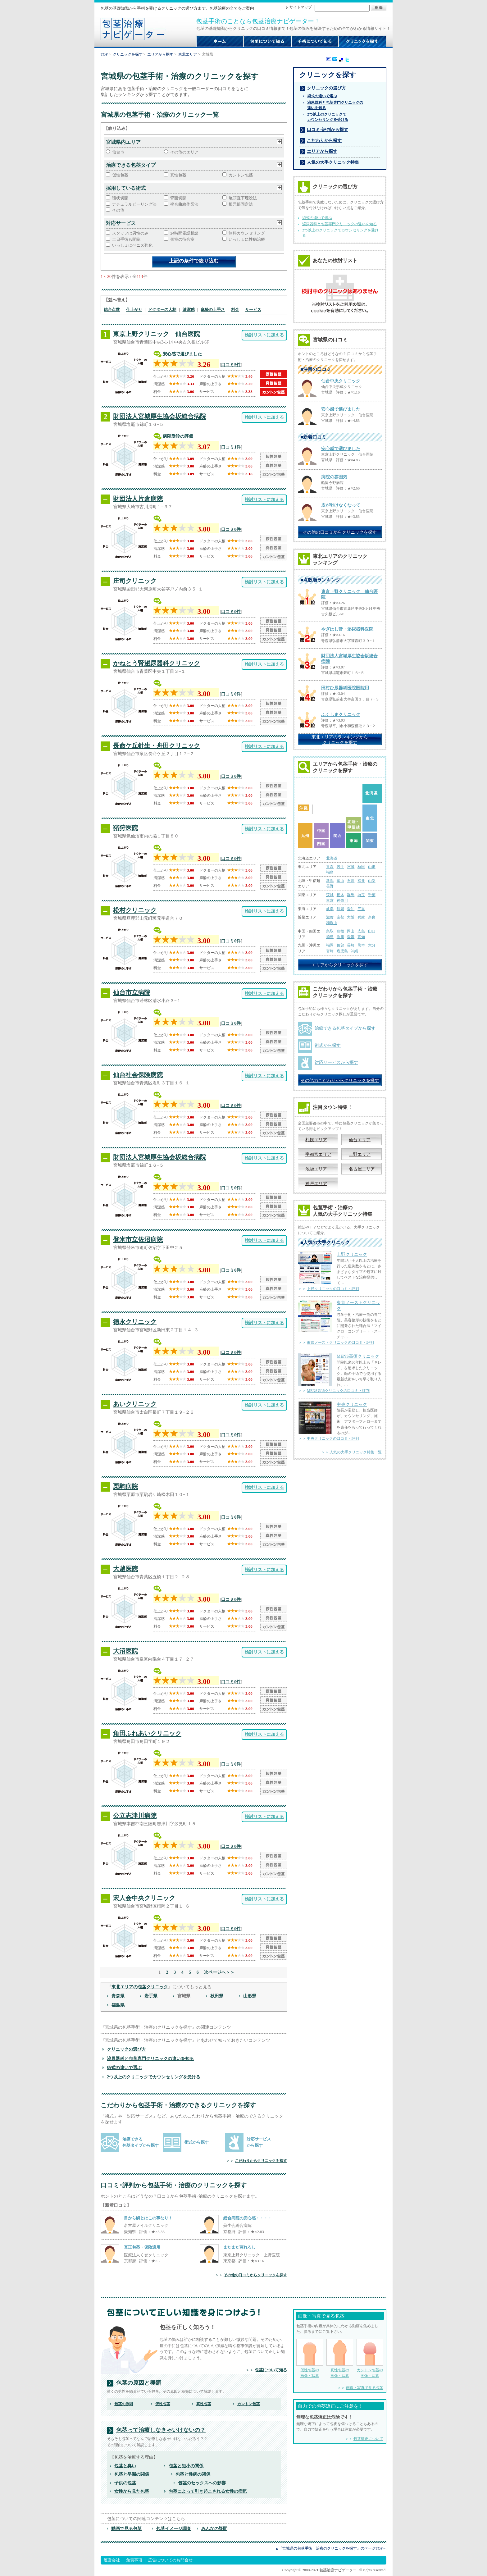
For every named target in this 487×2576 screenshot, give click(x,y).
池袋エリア (316, 1168)
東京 (330, 900)
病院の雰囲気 (334, 477)
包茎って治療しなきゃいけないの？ (161, 2430)
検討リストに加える (264, 334)
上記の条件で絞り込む (194, 260)
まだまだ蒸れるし (239, 2247)
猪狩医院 (125, 827)
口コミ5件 (231, 364)
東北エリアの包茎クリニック (140, 1986)
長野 (330, 886)
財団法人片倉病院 (138, 498)
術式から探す (196, 2142)
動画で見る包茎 (126, 2528)
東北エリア (187, 54)
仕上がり (134, 309)
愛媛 (350, 937)
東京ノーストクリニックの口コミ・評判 (340, 1342)
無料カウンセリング (247, 233)
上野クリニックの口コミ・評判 (333, 1289)
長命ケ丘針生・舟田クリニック (156, 745)
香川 (340, 937)
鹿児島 (342, 951)
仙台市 (118, 152)
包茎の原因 (123, 2404)
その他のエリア (184, 152)
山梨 (371, 880)
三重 (361, 909)
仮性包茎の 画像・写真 (309, 2358)
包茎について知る (271, 2370)
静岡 (340, 909)
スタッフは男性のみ (130, 233)
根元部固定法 (241, 204)
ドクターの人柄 (162, 309)
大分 (371, 945)
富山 (340, 880)
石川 (350, 880)
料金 (235, 309)
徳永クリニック (135, 1321)
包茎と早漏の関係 (131, 2474)
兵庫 (361, 917)
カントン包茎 (241, 175)
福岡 (330, 945)
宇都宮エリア (318, 1154)
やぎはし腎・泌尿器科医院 (347, 629)
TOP (104, 54)
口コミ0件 (231, 529)
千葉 (371, 895)
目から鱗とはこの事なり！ (148, 2218)
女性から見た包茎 (131, 2491)
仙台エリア (360, 1139)
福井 (361, 880)
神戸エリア (316, 1183)
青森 (330, 866)
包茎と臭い (125, 2465)
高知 (361, 937)
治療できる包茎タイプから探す (345, 1028)
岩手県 (150, 1995)
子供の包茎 (125, 2482)
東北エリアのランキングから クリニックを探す (340, 739)
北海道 (331, 858)
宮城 (350, 866)
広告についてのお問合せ (170, 2560)
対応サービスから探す (336, 1062)
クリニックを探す (128, 54)
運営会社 (112, 2560)
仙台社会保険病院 (138, 1074)
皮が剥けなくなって (340, 505)
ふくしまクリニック (340, 714)
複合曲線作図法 (184, 204)
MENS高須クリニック (358, 1356)
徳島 (330, 937)
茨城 (330, 895)
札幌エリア (316, 1139)
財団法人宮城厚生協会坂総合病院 (159, 416)
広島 (361, 931)
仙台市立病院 (131, 992)
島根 (340, 931)
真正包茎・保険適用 (142, 2247)
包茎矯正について (368, 2439)
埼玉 (361, 895)
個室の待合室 (182, 239)
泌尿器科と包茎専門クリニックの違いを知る (150, 2058)
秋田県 (216, 1995)
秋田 (361, 866)
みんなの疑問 (214, 2528)
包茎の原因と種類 (138, 2383)
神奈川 (342, 900)
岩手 (340, 866)
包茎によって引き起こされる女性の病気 (208, 2491)
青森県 (118, 1995)
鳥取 (330, 931)
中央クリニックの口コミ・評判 (333, 1438)
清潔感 (189, 309)
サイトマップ (300, 7)
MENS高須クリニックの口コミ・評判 (338, 1390)
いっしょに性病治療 (247, 239)
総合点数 (112, 309)
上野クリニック (352, 1254)
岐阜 (330, 909)
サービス (253, 309)
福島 (330, 872)
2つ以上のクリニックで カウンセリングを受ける (327, 117)
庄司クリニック (135, 580)
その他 (118, 210)
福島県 (118, 2005)
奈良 (371, 917)
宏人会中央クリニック (144, 1897)
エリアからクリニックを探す (340, 964)
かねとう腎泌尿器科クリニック (156, 663)
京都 (340, 917)
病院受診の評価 (178, 436)
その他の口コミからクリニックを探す (255, 2275)
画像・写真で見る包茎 (364, 2388)
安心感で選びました (182, 353)
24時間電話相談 (184, 233)
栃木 (340, 895)
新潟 (330, 880)
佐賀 (340, 945)
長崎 (350, 945)
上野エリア (360, 1154)
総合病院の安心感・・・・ (247, 2218)
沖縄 (354, 951)
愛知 (350, 909)
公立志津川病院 (135, 1815)
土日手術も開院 (126, 239)
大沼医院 (125, 1651)
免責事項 (134, 2560)
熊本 (361, 945)
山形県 (249, 1995)
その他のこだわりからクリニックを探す (340, 1080)
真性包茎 (178, 175)
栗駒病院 (125, 1486)
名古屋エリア (362, 1168)
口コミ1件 (231, 447)
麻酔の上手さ (213, 309)
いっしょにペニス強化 (132, 245)
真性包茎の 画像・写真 (339, 2358)
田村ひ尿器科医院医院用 (345, 688)
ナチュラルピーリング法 (134, 204)
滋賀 (330, 917)
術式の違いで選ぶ (124, 2067)
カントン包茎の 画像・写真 (370, 2358)
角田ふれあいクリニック (147, 1733)
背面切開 (178, 198)
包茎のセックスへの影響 (202, 2482)
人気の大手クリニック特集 (333, 162)
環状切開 (120, 198)
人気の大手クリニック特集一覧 (356, 1452)
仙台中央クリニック (340, 381)
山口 (371, 931)
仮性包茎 (120, 175)
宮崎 (330, 951)
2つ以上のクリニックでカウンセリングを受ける (153, 2076)
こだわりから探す (324, 140)
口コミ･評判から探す (327, 129)
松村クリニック (135, 910)
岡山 (350, 931)
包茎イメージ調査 (173, 2528)
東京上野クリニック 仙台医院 (156, 334)
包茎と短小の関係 (186, 2465)
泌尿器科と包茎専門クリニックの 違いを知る (335, 105)
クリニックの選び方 (126, 2049)
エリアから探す (160, 54)
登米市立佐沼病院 (138, 1239)
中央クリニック (352, 1404)
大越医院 (125, 1568)
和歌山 (331, 923)
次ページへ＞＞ (219, 1972)
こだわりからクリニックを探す (261, 2161)
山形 (371, 866)
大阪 (350, 917)
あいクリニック (135, 1404)
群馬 (350, 895)
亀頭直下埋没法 (243, 198)
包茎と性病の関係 (192, 2474)
